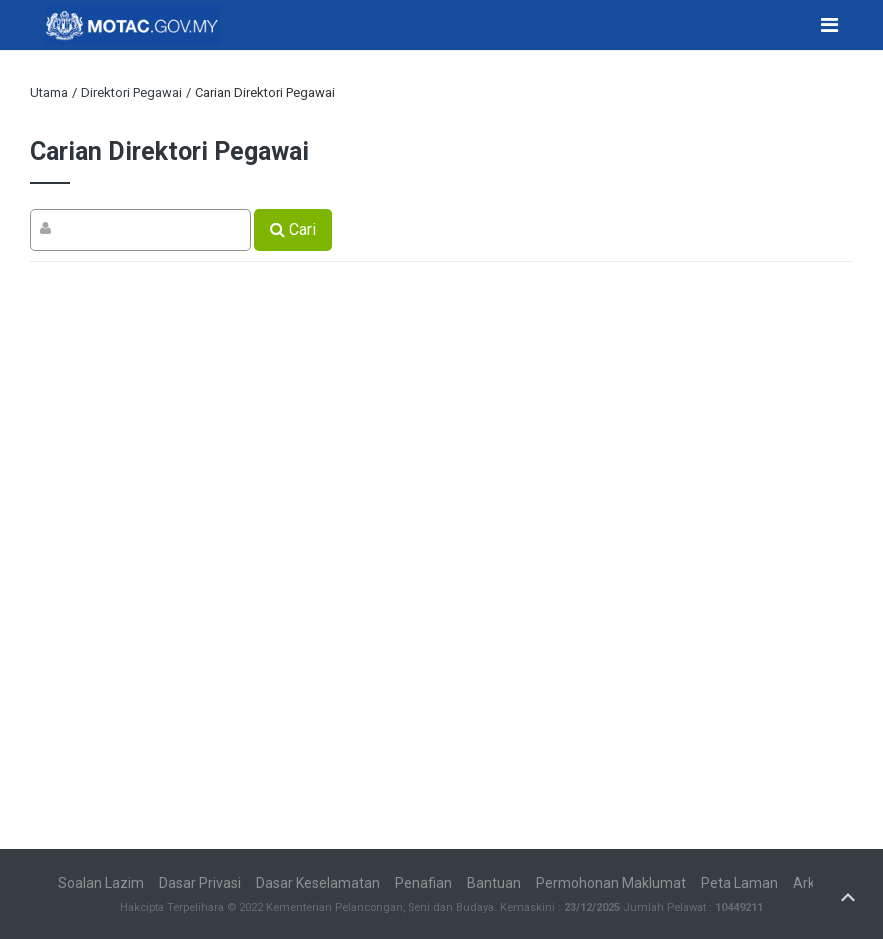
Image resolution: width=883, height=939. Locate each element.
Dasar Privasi (200, 883)
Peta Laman (739, 883)
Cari (293, 229)
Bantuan (494, 883)
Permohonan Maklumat (611, 883)
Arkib (809, 883)
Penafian (423, 883)
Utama (49, 92)
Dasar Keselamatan (318, 883)
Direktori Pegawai (131, 92)
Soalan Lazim (101, 883)
